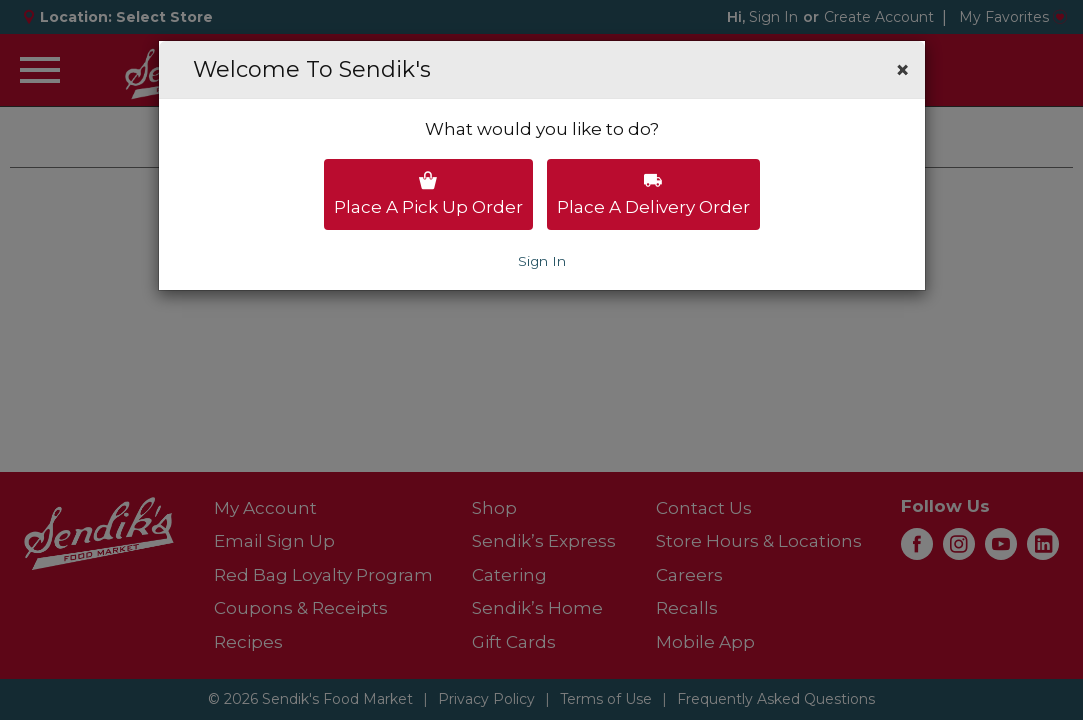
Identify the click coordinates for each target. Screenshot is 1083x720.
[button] (902, 70)
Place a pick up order (428, 194)
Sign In (542, 261)
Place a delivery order (653, 194)
